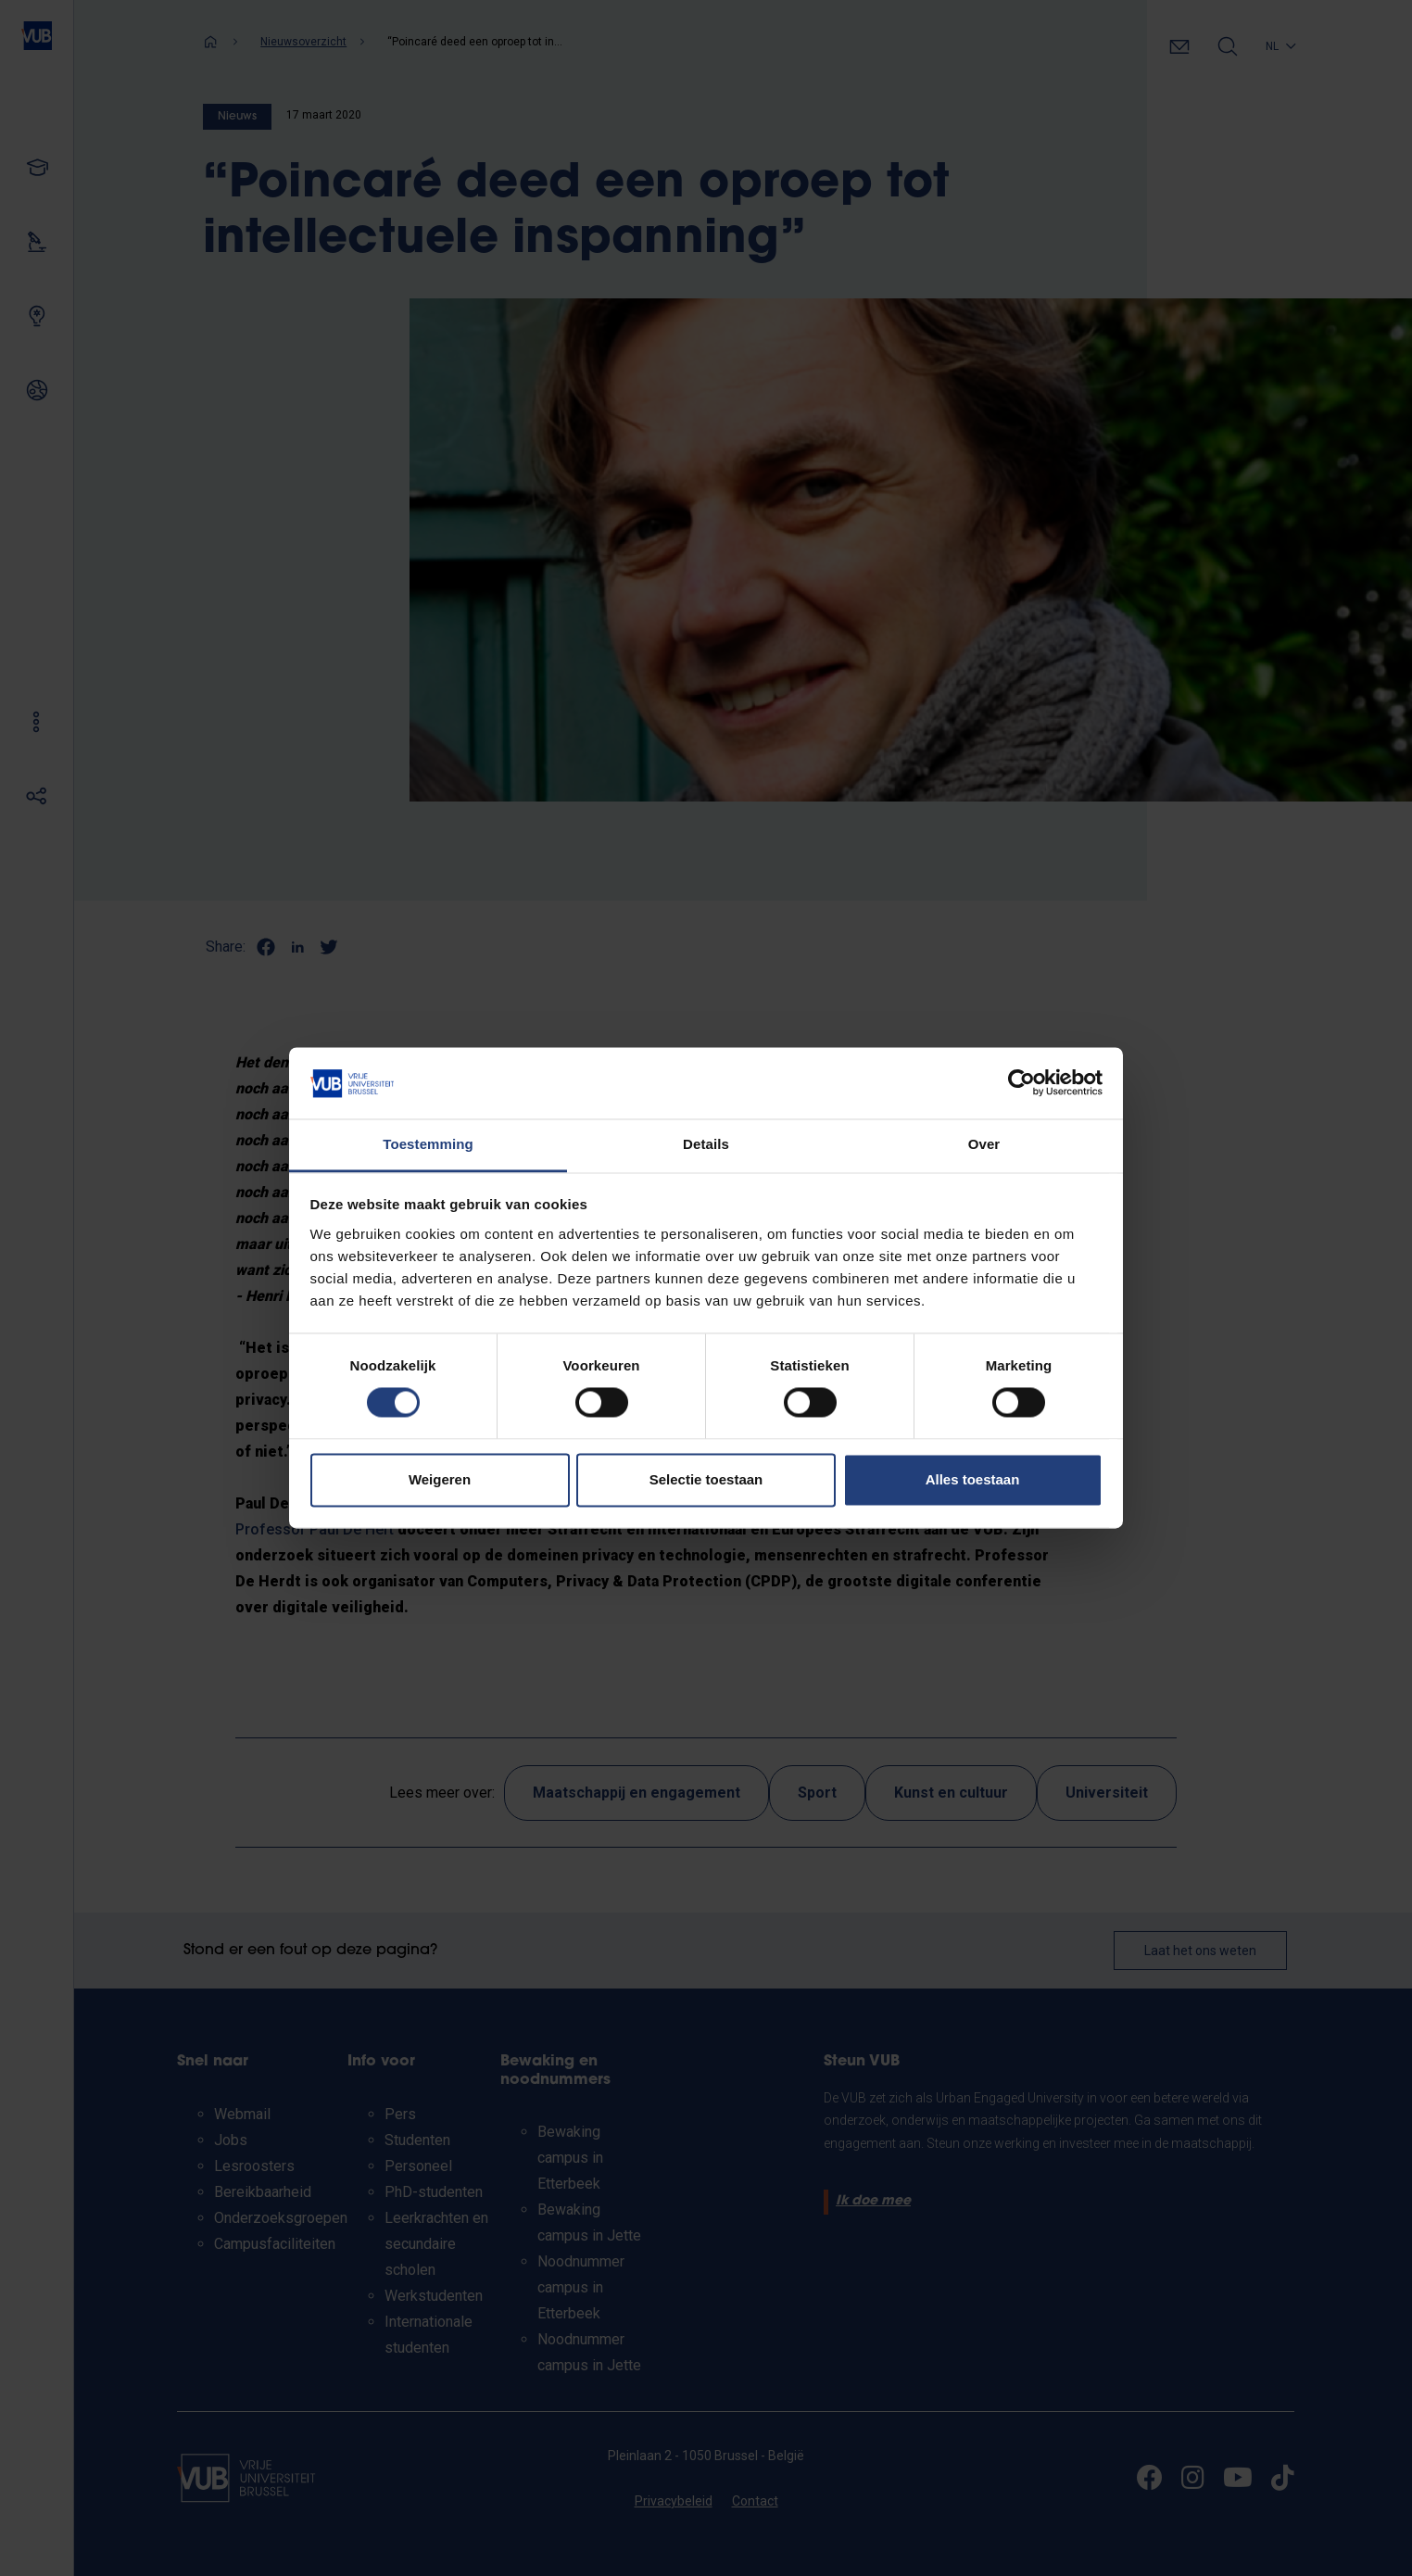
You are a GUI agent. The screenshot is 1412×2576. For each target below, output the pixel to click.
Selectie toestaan (706, 1479)
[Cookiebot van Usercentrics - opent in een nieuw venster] (1021, 1083)
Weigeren (440, 1479)
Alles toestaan (973, 1479)
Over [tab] (984, 1144)
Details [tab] (706, 1144)
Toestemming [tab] (428, 1144)
